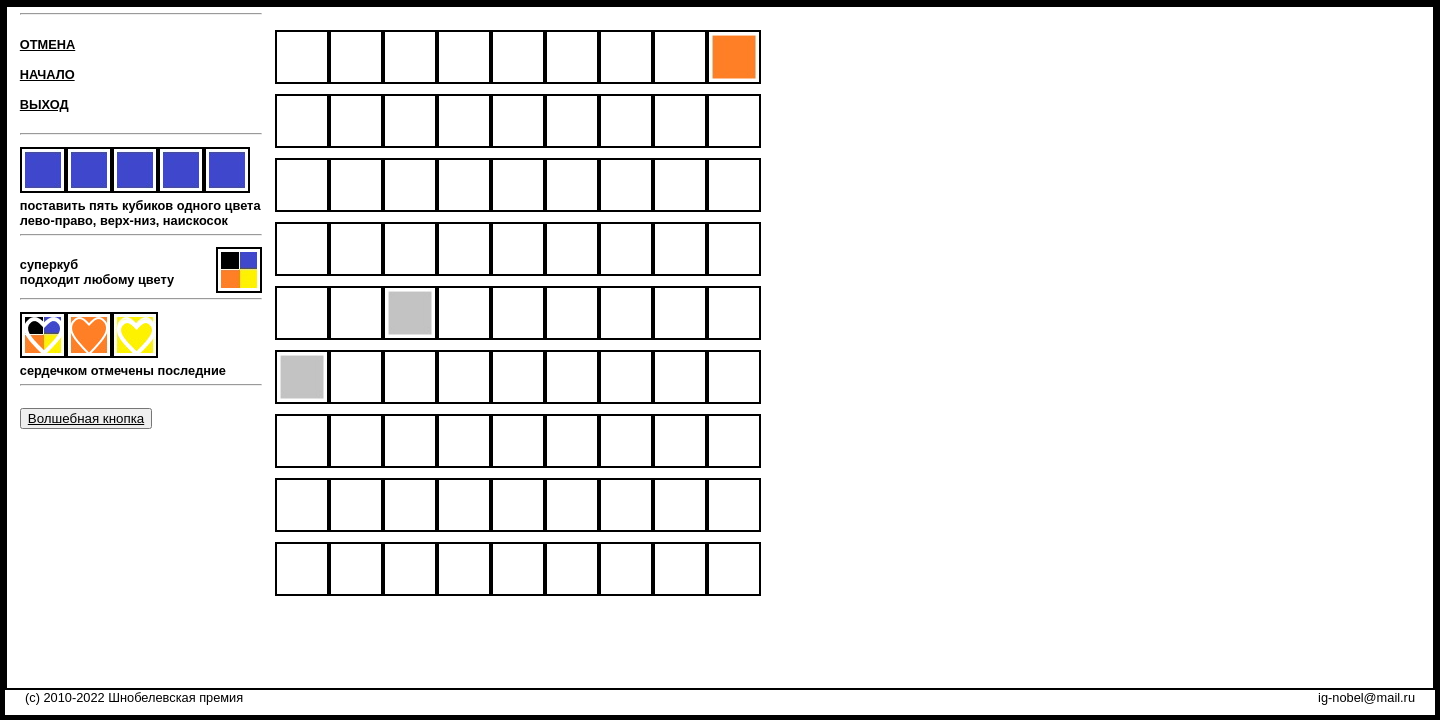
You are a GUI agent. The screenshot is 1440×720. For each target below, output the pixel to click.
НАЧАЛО (47, 74)
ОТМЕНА (47, 44)
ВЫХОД (44, 104)
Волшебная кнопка (86, 418)
